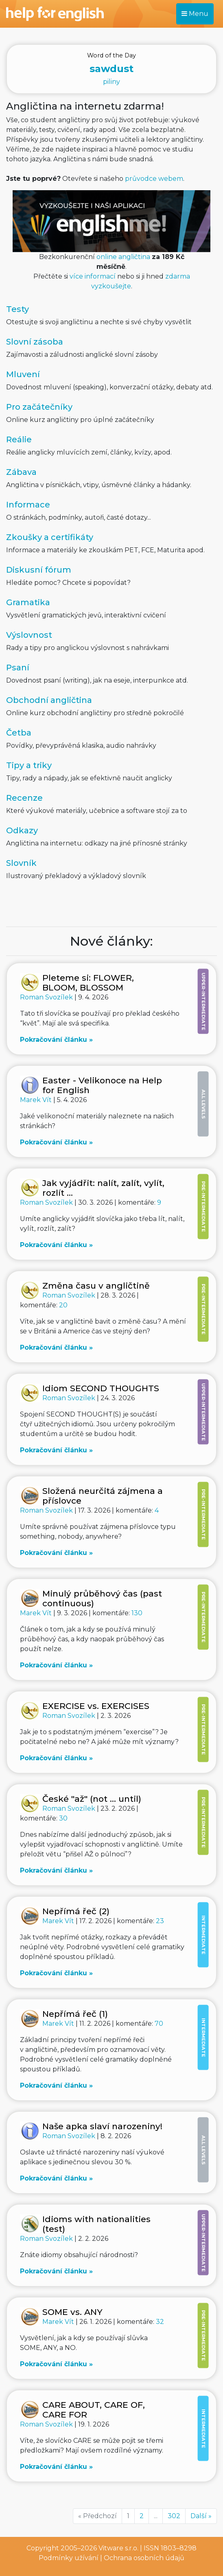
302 (174, 2516)
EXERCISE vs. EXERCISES (95, 1706)
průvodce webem (154, 178)
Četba (18, 733)
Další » (201, 2516)
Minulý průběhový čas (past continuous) (102, 1598)
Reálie (19, 439)
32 (160, 2322)
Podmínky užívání (68, 2558)
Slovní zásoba (34, 342)
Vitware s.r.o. (118, 2548)
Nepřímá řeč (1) (75, 2014)
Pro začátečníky (39, 407)
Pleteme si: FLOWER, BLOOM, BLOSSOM (88, 983)
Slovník (21, 863)
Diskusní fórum (38, 570)
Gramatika (28, 602)
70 (159, 2023)
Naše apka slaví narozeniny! (102, 2126)
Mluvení (23, 374)
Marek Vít (36, 1100)
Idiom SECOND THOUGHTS (100, 1388)
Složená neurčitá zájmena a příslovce (102, 1496)
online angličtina (123, 257)
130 (136, 1613)
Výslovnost (29, 635)
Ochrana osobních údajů (144, 2558)
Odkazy (22, 830)
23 (160, 1921)
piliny (111, 68)
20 (63, 1305)
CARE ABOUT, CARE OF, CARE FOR (93, 2410)
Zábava (21, 472)
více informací (93, 276)
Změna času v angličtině (96, 1285)
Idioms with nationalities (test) (96, 2224)
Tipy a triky (29, 765)
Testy (17, 309)
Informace (28, 504)
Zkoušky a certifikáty (49, 537)
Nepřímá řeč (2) (75, 1911)
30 (63, 1818)
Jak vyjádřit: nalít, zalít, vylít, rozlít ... (103, 1188)
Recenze (24, 798)
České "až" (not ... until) (91, 1799)
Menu (194, 14)
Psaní (17, 667)
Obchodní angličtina (49, 700)
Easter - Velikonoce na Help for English (102, 1085)
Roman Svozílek (47, 997)
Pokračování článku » (56, 1039)
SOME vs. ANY (72, 2312)
